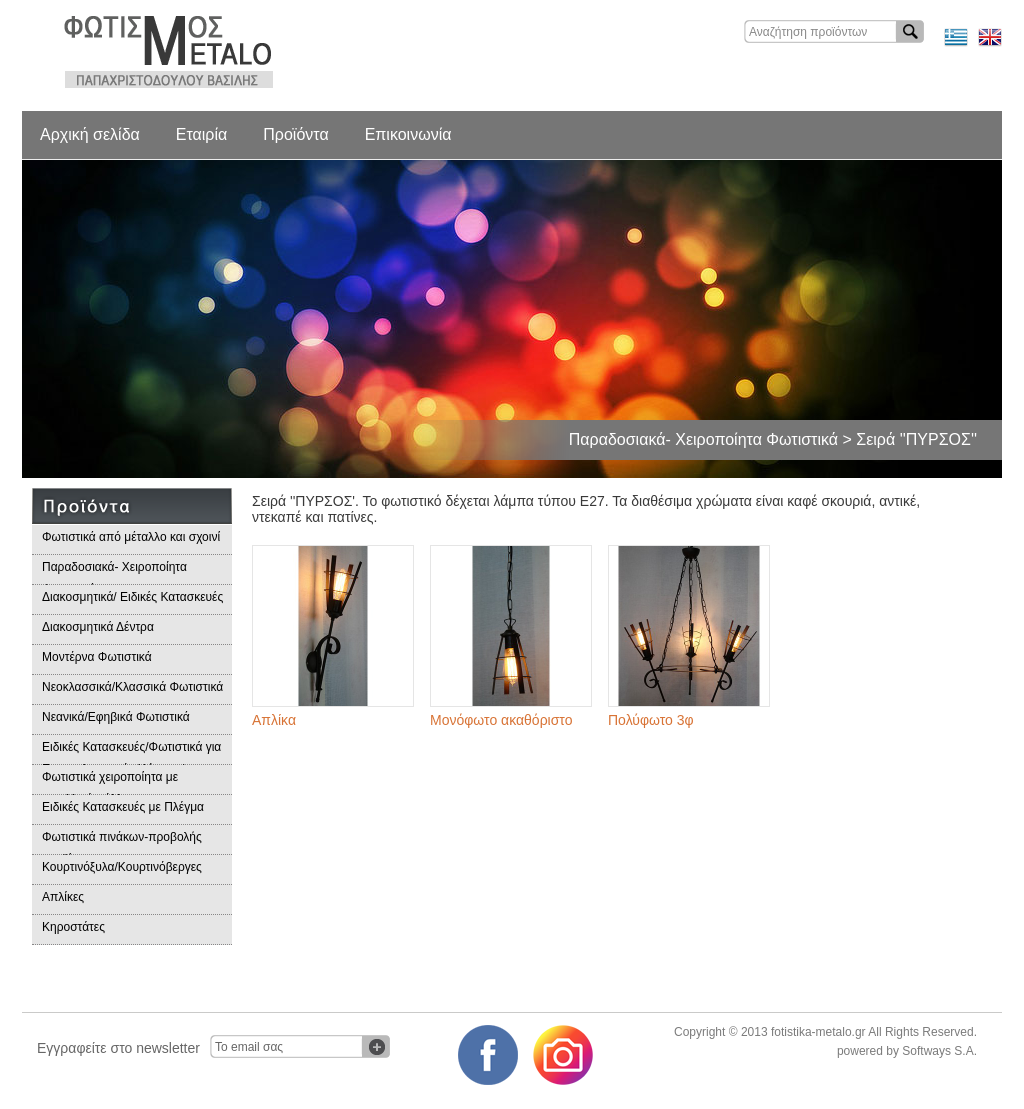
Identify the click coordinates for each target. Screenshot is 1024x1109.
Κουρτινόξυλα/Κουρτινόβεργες (122, 867)
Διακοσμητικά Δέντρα (98, 627)
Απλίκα (274, 720)
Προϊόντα (295, 134)
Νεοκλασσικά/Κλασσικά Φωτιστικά (132, 687)
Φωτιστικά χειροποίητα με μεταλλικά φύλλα (110, 782)
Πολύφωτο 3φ (651, 720)
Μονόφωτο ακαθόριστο (501, 720)
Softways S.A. (939, 1051)
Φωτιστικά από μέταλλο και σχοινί (131, 537)
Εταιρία (201, 134)
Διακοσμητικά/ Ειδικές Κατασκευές (132, 597)
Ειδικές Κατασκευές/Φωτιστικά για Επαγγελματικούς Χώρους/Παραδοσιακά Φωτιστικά (131, 752)
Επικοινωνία (408, 134)
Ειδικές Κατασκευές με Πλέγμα (123, 807)
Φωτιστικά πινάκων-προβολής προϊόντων (122, 842)
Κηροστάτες (73, 927)
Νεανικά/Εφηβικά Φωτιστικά (116, 717)
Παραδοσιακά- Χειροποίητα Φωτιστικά (114, 572)
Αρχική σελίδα (90, 134)
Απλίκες (63, 897)
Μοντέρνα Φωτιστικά (97, 657)
